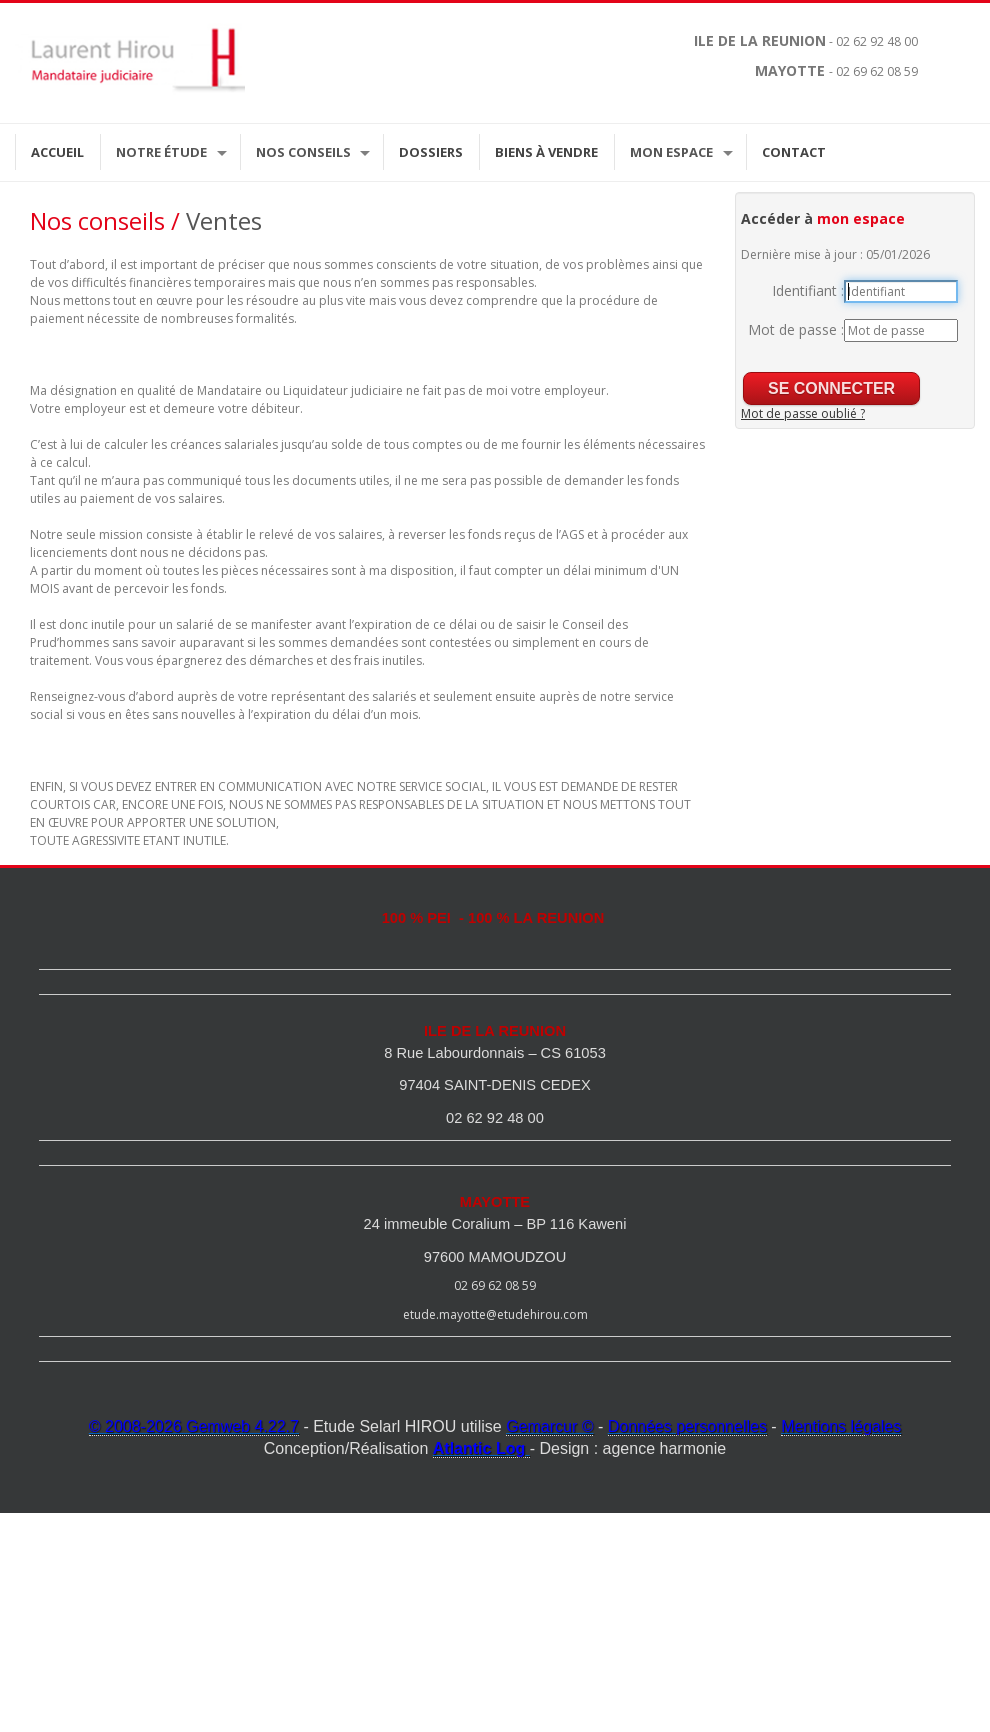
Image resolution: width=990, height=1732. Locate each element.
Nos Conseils (303, 152)
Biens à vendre (546, 152)
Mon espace (671, 152)
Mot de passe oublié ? (803, 413)
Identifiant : (808, 290)
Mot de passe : (796, 329)
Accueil (57, 152)
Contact (794, 152)
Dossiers (431, 152)
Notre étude (161, 152)
